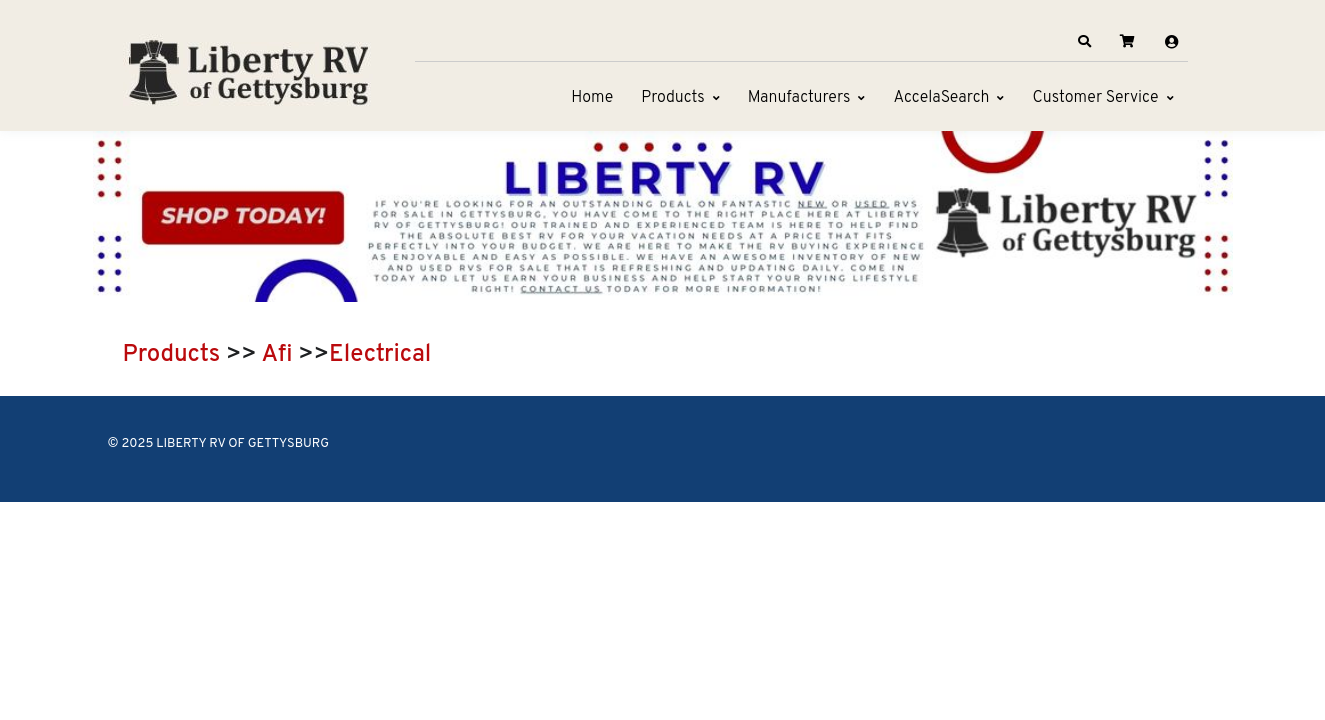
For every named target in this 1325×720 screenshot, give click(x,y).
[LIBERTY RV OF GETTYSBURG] (248, 70)
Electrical (380, 355)
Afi (277, 355)
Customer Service (1095, 98)
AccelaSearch (941, 98)
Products (672, 98)
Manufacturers (799, 98)
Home (592, 98)
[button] (1084, 42)
